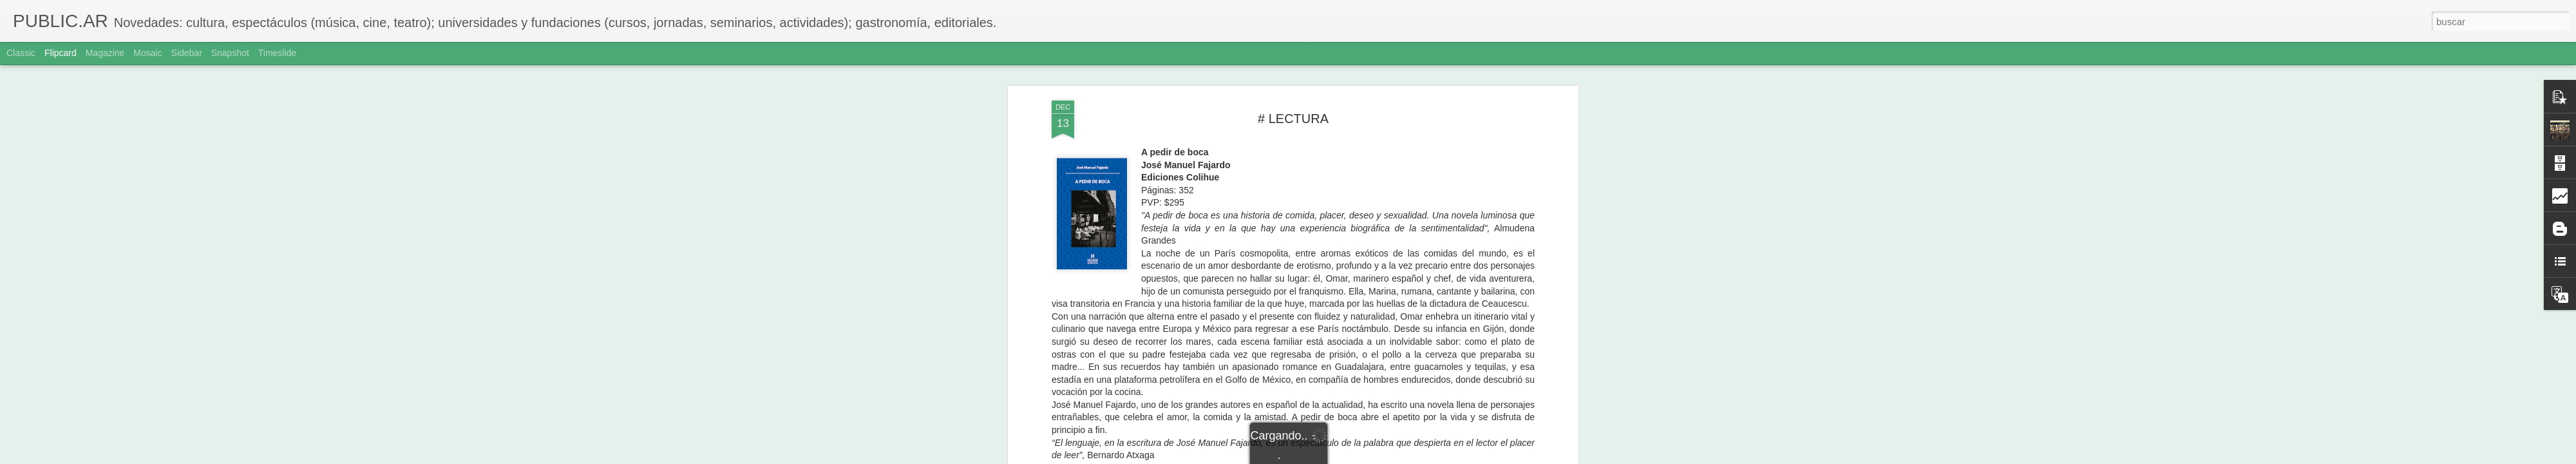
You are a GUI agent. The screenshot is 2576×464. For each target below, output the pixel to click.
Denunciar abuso (1381, 457)
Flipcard (60, 53)
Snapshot (230, 53)
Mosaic (147, 53)
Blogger (1338, 457)
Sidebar (186, 53)
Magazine (105, 53)
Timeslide (277, 53)
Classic (20, 53)
